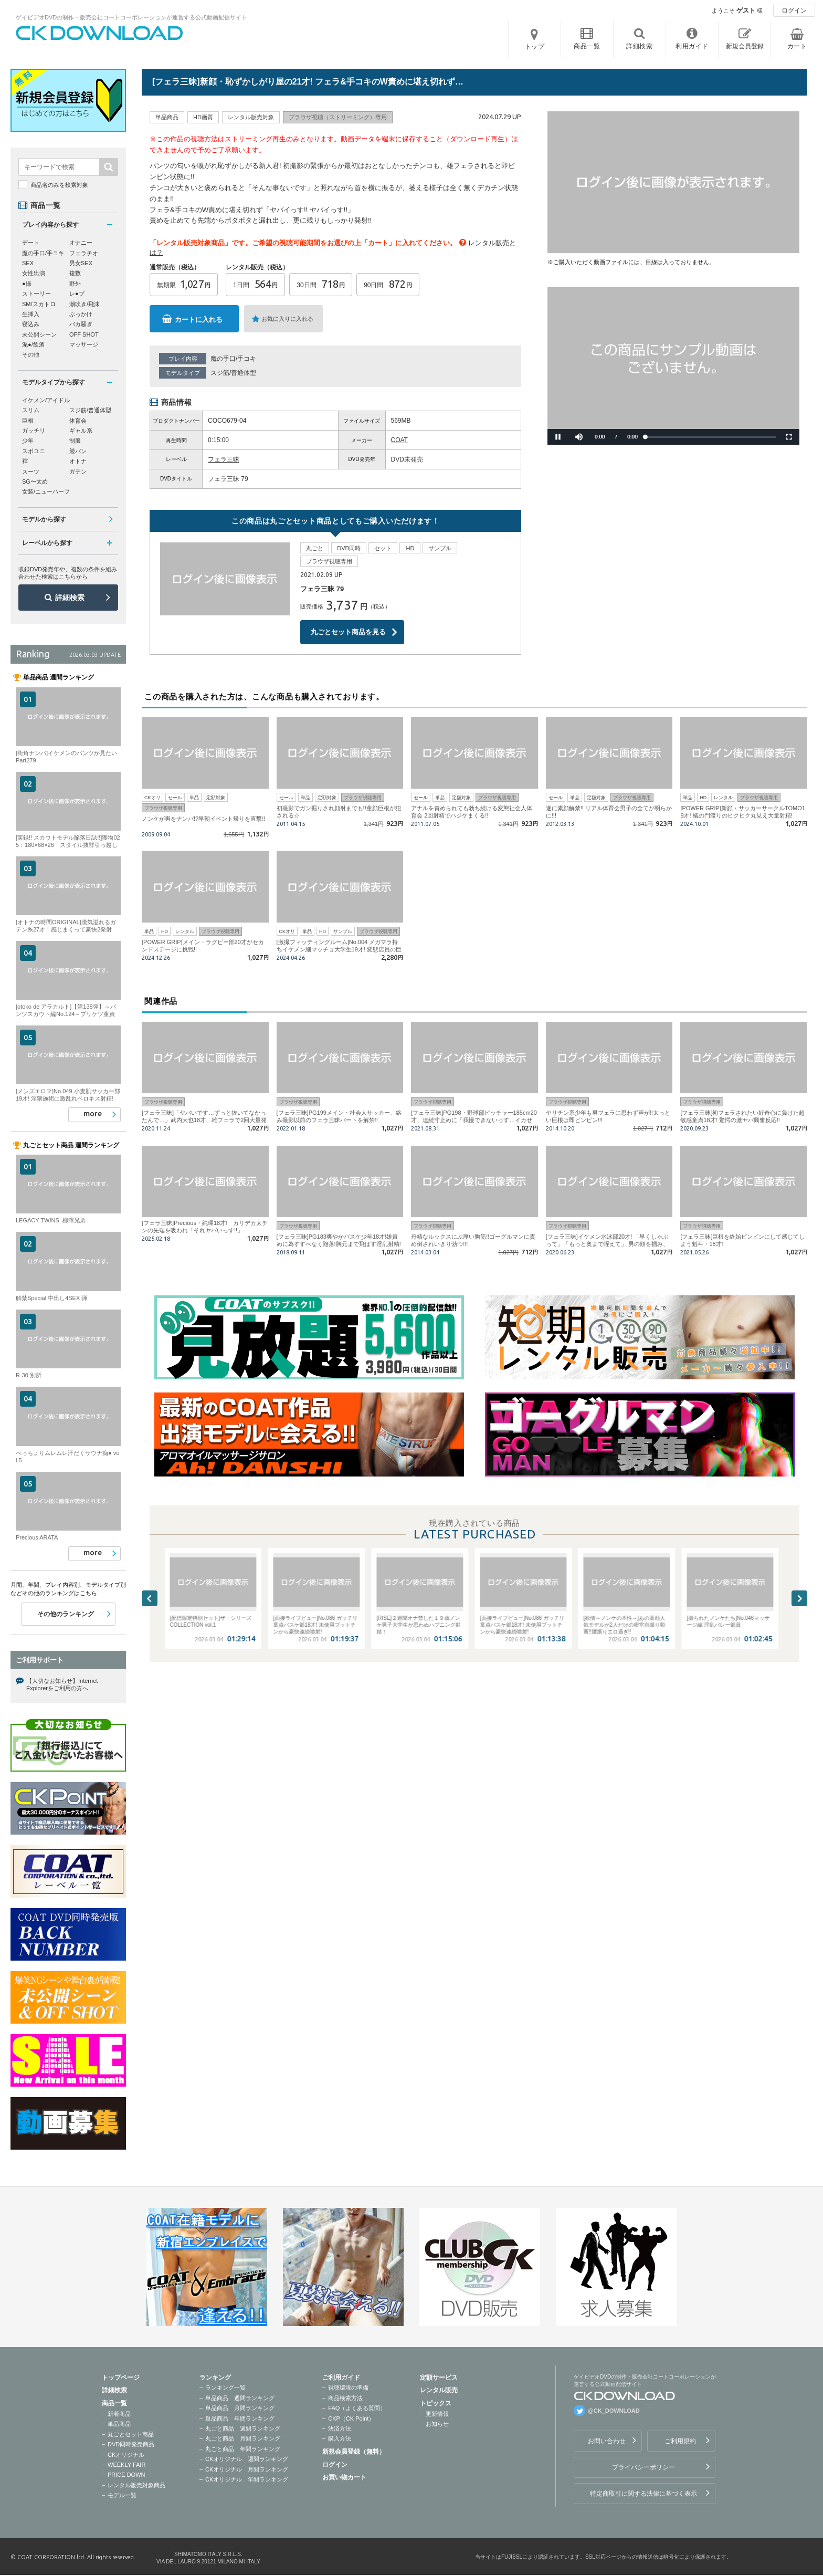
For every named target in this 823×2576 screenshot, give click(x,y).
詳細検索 (70, 597)
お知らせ (437, 2424)
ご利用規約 (680, 2441)
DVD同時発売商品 (131, 2444)
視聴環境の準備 (348, 2387)
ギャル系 (80, 430)
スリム (30, 410)
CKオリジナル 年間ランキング (246, 2479)
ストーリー (36, 293)
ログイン (794, 10)
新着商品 (119, 2414)
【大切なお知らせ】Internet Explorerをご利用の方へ (62, 1684)
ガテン (78, 471)
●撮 (26, 283)
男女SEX (80, 263)
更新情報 (437, 2414)
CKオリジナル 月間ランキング (246, 2469)
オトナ (78, 461)
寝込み (30, 324)
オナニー (80, 242)
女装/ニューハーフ (46, 491)
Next (799, 1598)
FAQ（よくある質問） (357, 2408)
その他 (30, 354)
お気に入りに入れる (287, 319)
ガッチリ (33, 430)
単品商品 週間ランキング (240, 2398)
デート (30, 242)
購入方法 (339, 2438)
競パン (78, 451)
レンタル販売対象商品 (136, 2485)
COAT (399, 440)
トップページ (121, 2377)
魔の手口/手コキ (233, 358)
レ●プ (77, 293)
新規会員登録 (745, 46)
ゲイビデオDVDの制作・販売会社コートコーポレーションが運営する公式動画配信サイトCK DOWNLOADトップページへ (100, 33)
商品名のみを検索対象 (59, 185)
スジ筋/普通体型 (233, 372)
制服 (75, 440)
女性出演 (33, 273)
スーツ (30, 471)
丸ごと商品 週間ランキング (242, 2428)
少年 (28, 440)
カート (797, 46)
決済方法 (339, 2428)
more (92, 1113)
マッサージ (83, 344)
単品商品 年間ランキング (240, 2418)
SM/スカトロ (39, 304)
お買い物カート (344, 2477)
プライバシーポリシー (643, 2467)
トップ (535, 46)
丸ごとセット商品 (131, 2434)
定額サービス (439, 2377)
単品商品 (119, 2424)
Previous (149, 1598)
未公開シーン (39, 334)
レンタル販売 (439, 2390)
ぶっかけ (80, 314)
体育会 (78, 420)
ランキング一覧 (225, 2387)
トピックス (435, 2403)
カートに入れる (199, 319)
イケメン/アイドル (46, 400)
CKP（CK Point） (351, 2418)
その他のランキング (65, 1614)
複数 (75, 273)
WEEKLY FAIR (126, 2465)
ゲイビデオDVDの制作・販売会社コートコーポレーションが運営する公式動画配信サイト (131, 17)
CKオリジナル (126, 2455)
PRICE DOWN (126, 2475)
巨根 (28, 420)
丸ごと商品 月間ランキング (242, 2438)
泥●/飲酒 (33, 344)
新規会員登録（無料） (353, 2451)
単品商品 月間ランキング (240, 2408)
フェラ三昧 (223, 459)
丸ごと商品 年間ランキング (242, 2449)
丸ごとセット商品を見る (348, 632)
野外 (75, 283)
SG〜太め (35, 481)
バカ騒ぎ (80, 324)
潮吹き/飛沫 (84, 304)
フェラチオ (83, 253)
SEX (28, 263)
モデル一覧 (122, 2495)
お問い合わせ (607, 2441)
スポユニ (33, 451)
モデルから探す (44, 519)
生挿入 (30, 314)
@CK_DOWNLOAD (614, 2410)
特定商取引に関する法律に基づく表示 (643, 2493)
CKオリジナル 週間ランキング (246, 2459)
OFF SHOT (84, 334)
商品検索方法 (345, 2398)
